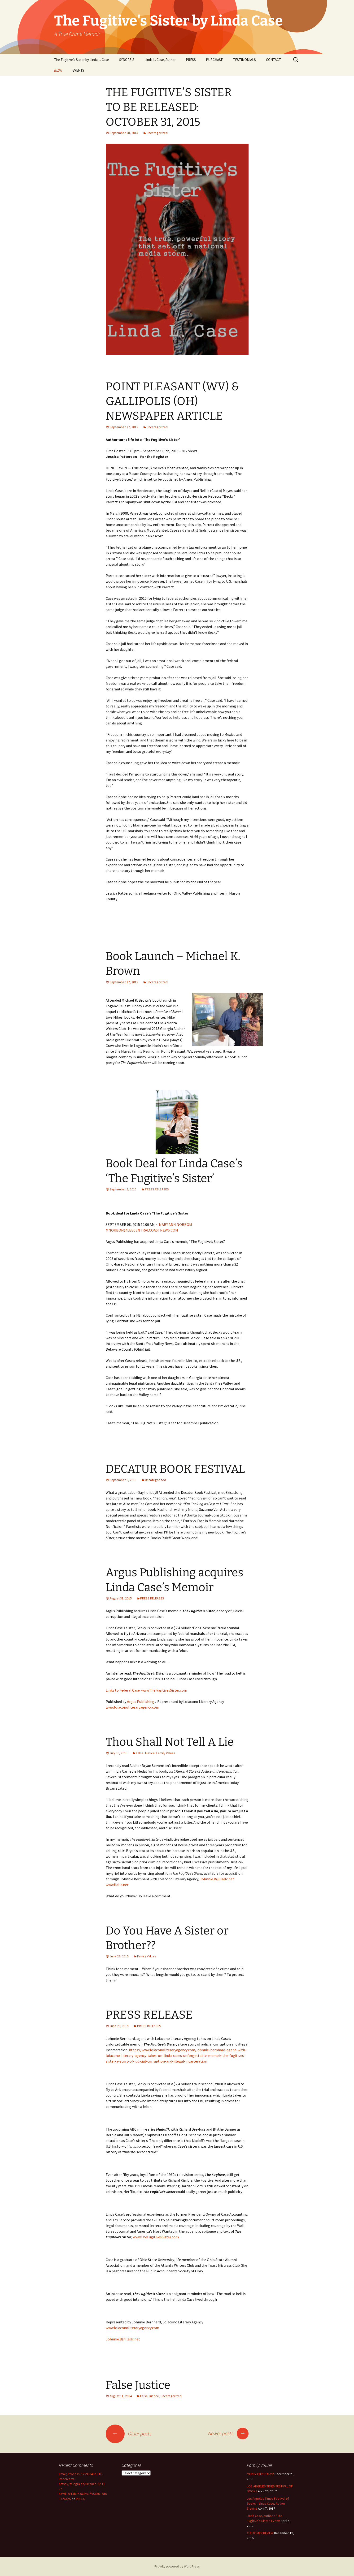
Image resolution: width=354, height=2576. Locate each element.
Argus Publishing (140, 1701)
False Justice (145, 1753)
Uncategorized (157, 133)
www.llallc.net (117, 1884)
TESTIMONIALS (244, 59)
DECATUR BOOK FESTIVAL (175, 1469)
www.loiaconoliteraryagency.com (132, 1707)
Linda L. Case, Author (160, 59)
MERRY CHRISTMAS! (260, 2474)
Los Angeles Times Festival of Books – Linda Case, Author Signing (268, 2503)
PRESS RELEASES (157, 1189)
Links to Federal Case (123, 1690)
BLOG (58, 70)
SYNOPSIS (126, 59)
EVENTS (78, 70)
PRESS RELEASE (149, 2015)
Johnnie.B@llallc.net (217, 1879)
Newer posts (228, 2433)
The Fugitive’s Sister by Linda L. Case (81, 59)
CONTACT (273, 59)
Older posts (129, 2433)
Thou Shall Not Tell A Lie (170, 1742)
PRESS (191, 59)
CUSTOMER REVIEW (260, 2533)
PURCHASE (214, 59)
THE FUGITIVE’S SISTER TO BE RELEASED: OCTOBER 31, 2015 (169, 107)
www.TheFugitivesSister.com (164, 1690)
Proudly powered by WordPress (177, 2566)
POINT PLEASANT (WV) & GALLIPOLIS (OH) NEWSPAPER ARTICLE (172, 401)
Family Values (165, 1753)
